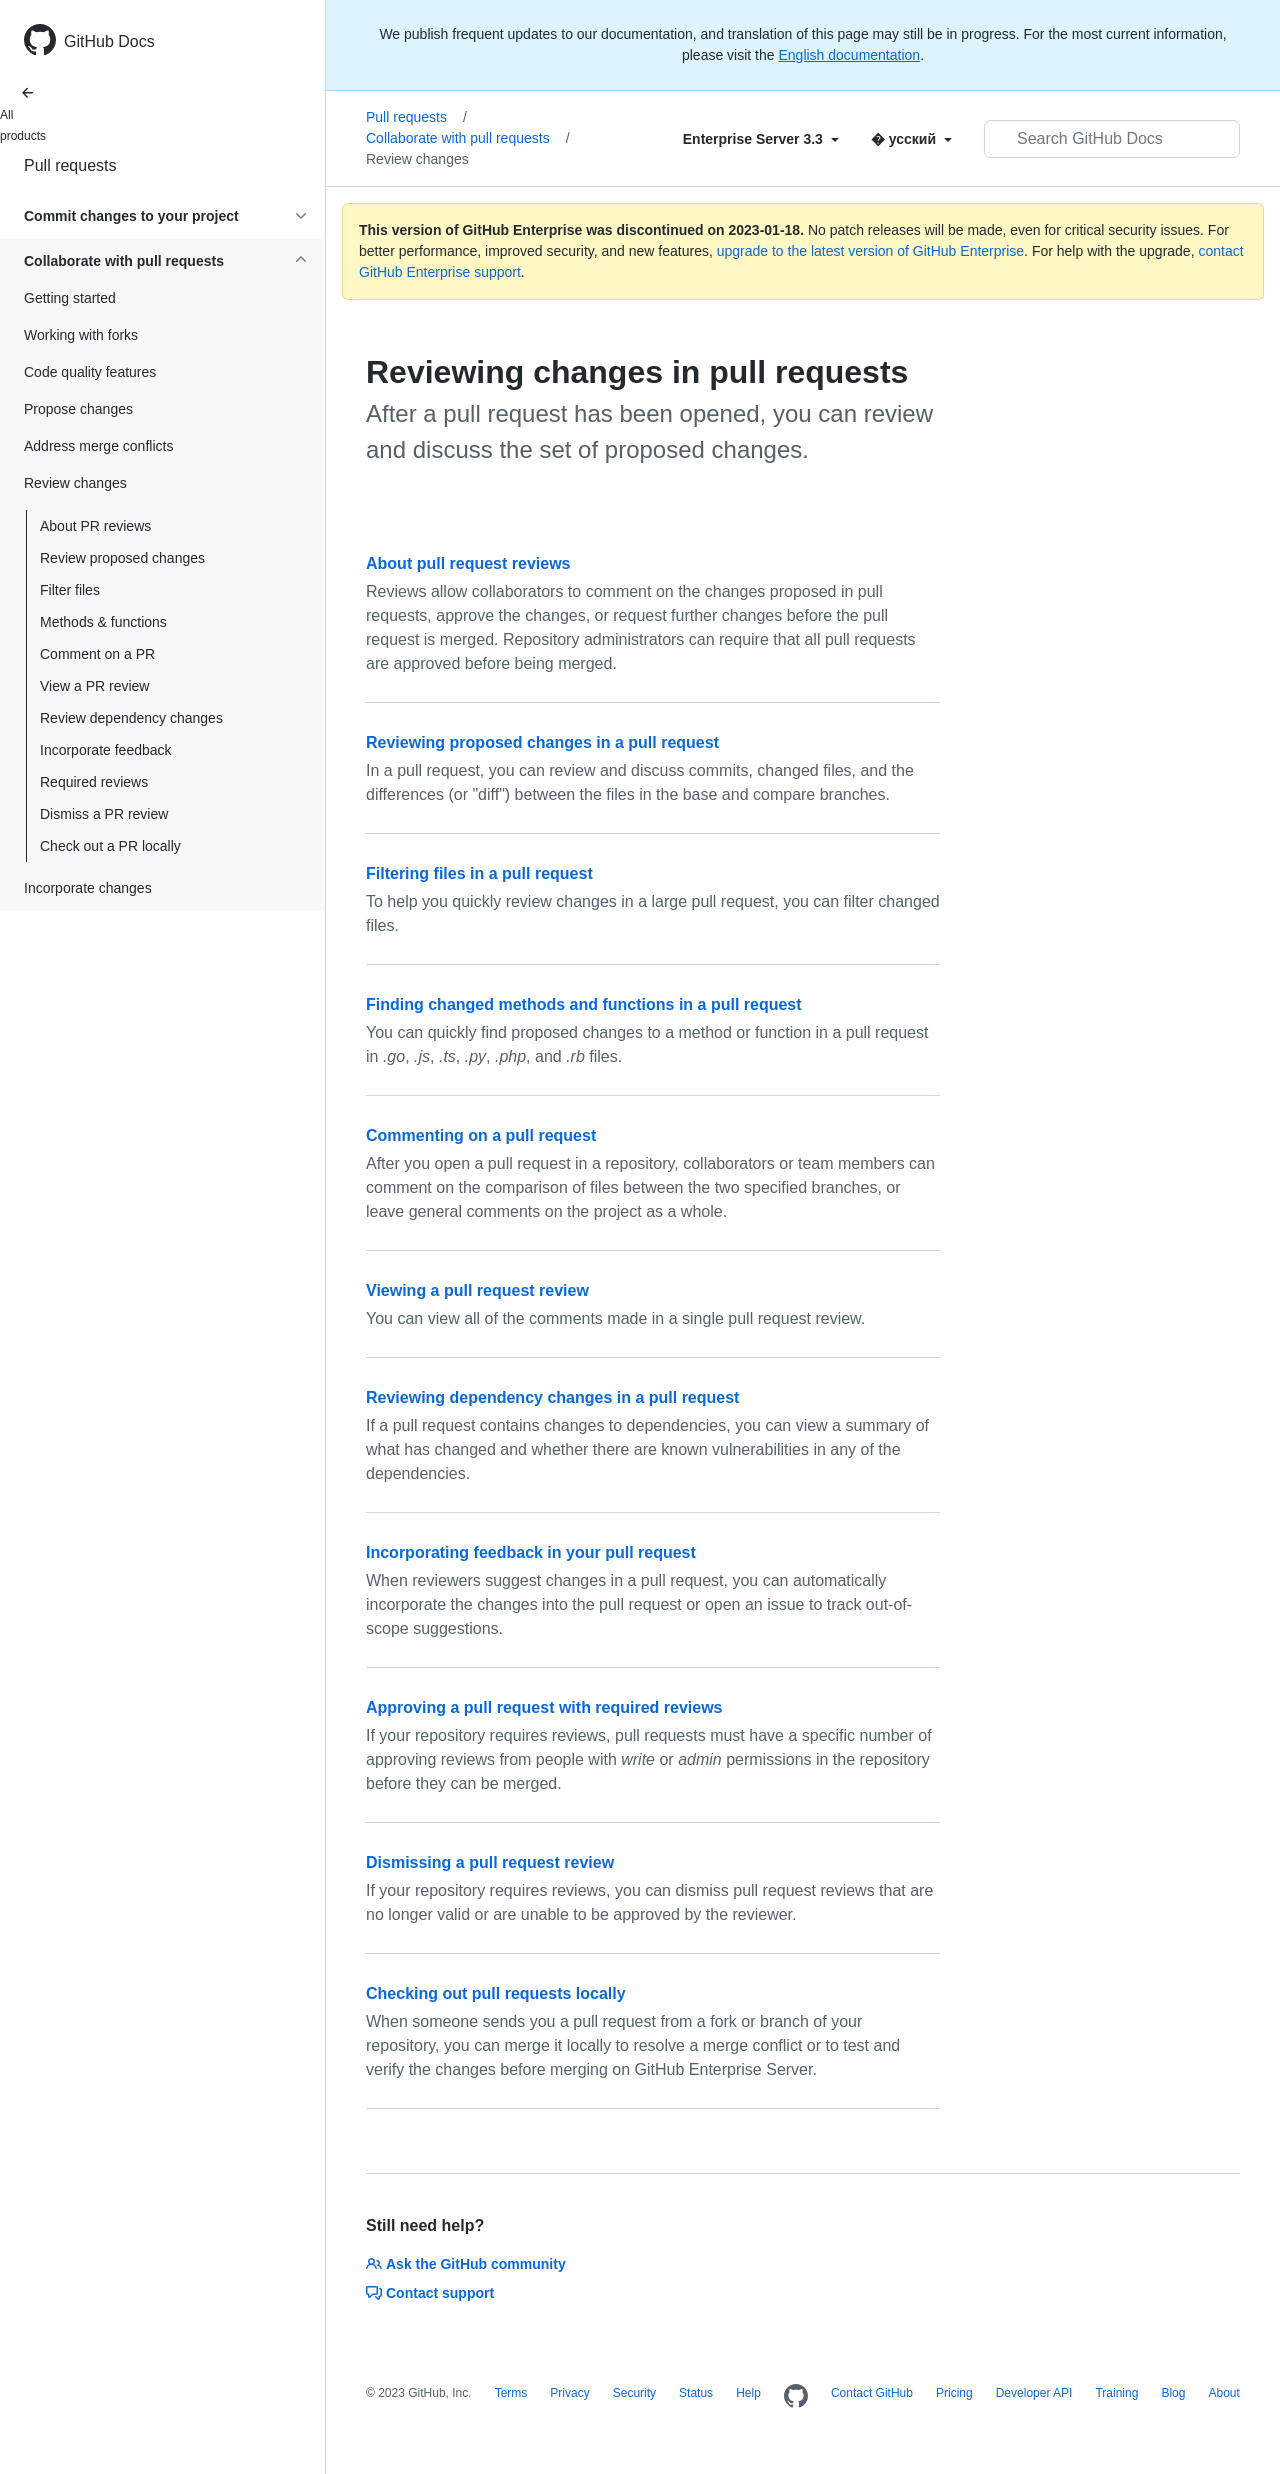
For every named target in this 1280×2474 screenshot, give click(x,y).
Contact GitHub (872, 2393)
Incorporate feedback (106, 750)
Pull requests (70, 165)
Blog (1173, 2393)
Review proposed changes (122, 558)
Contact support (430, 2293)
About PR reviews (95, 526)
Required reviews (94, 782)
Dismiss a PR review (104, 814)
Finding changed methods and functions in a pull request (584, 1004)
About (1223, 2393)
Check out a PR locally (110, 846)
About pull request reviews (468, 563)
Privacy (569, 2393)
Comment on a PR (97, 654)
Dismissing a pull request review (490, 1862)
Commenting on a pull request (481, 1135)
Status (696, 2393)
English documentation (849, 55)
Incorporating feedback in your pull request (531, 1552)
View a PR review (94, 686)
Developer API (1034, 2393)
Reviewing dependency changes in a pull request (552, 1397)
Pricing (954, 2393)
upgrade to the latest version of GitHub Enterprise (870, 251)
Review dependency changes (131, 718)
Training (1116, 2393)
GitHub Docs (109, 41)
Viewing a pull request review (477, 1290)
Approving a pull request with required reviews (544, 1707)
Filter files (70, 590)
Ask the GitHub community (466, 2264)
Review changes (417, 159)
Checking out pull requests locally (496, 1993)
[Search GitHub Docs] (1112, 139)
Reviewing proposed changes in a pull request (542, 742)
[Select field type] (761, 139)
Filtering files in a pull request (479, 873)
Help (748, 2393)
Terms (511, 2393)
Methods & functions (103, 622)
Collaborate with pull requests (468, 138)
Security (634, 2393)
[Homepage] (796, 2397)
